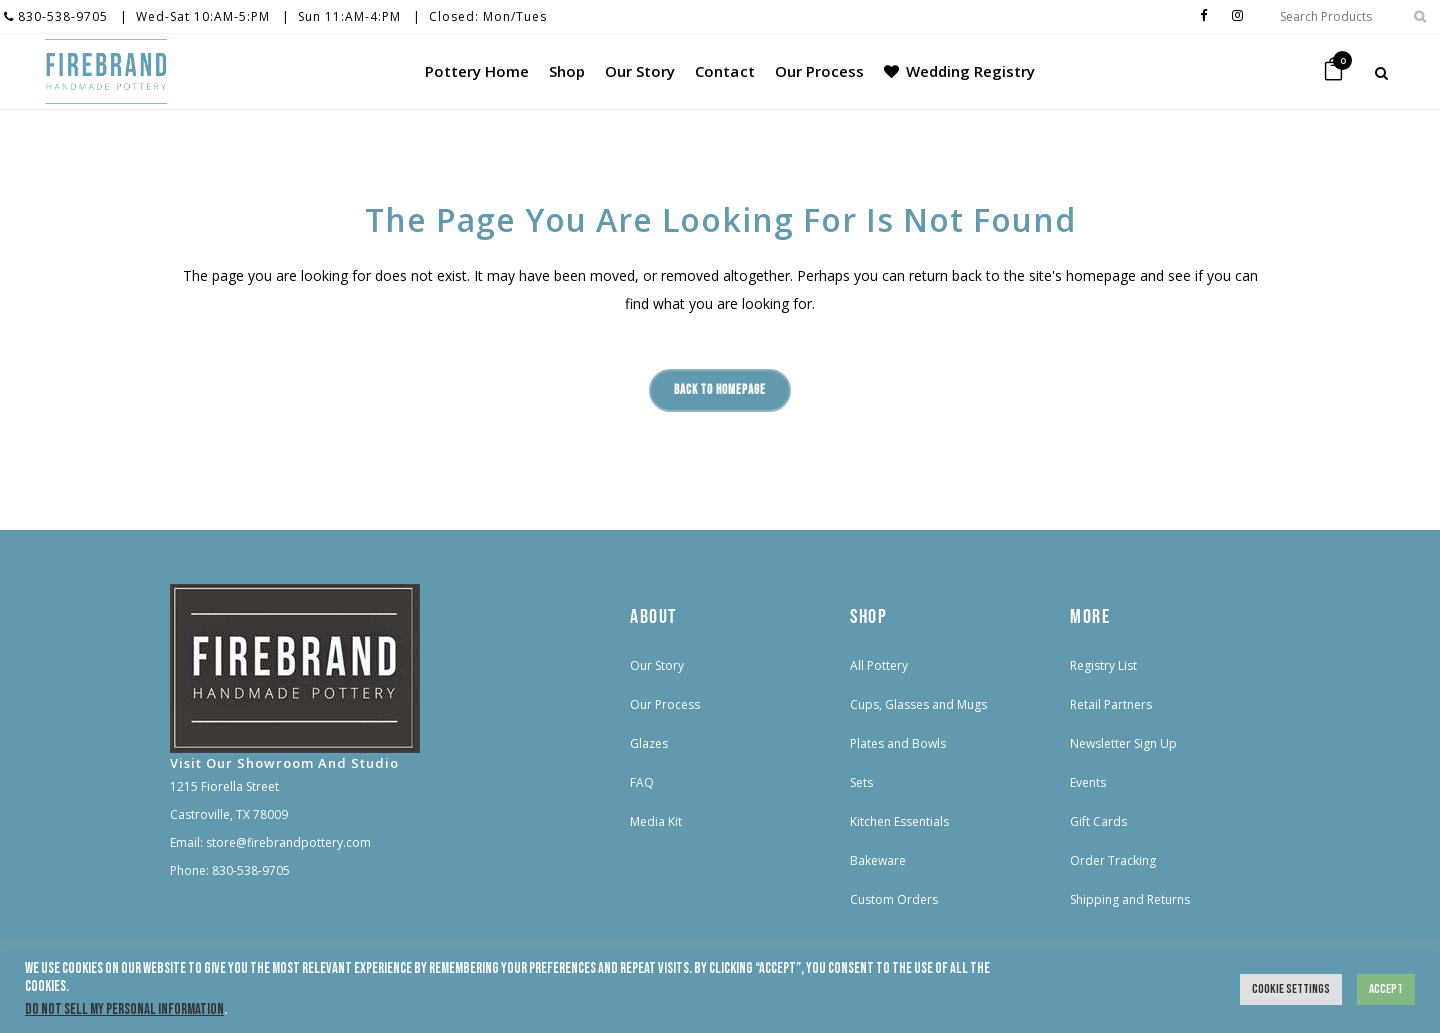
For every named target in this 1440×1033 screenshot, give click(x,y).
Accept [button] (1386, 989)
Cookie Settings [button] (1291, 989)
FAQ (642, 782)
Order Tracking (1113, 860)
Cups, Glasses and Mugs (918, 704)
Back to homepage (720, 390)
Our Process (665, 704)
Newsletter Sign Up (1123, 743)
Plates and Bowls (898, 743)
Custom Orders (894, 899)
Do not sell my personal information (124, 1009)
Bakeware (878, 860)
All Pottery (879, 665)
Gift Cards (1098, 821)
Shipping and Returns (1130, 899)
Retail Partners (1111, 704)
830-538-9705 (56, 16)
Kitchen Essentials (899, 821)
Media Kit (656, 821)
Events (1088, 782)
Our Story (657, 665)
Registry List (1103, 665)
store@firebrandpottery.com (288, 842)
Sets (861, 782)
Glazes (649, 743)
